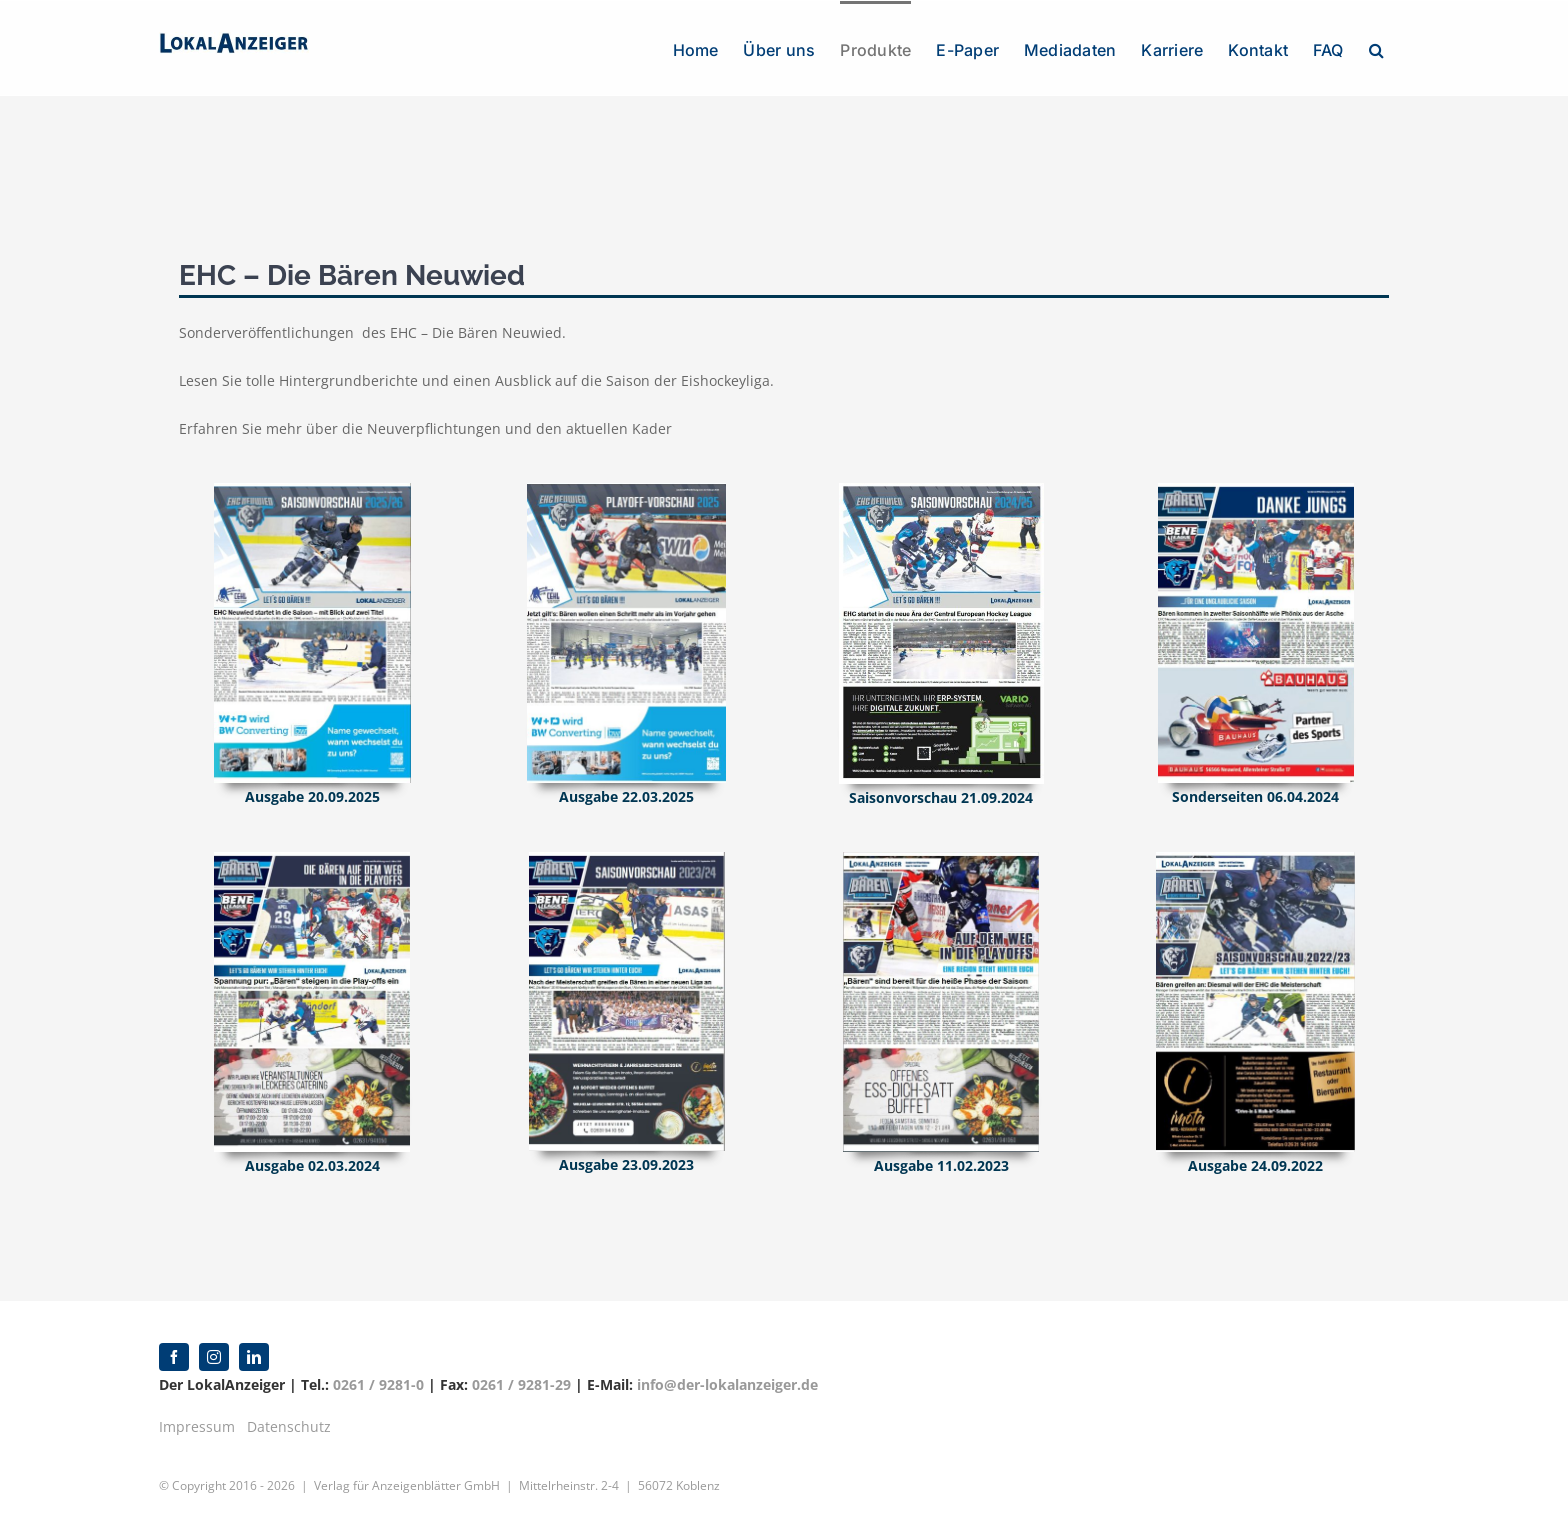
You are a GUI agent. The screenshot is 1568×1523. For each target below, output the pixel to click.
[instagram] (214, 1357)
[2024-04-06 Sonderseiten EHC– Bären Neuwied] (1256, 489)
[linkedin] (254, 1357)
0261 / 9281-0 (378, 1384)
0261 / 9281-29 (521, 1384)
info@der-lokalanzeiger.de (727, 1384)
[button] (1376, 48)
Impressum (197, 1426)
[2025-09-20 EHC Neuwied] (312, 489)
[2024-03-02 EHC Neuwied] (312, 858)
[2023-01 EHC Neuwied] (941, 858)
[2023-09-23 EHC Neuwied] (627, 858)
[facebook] (174, 1357)
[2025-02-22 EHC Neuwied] (626, 489)
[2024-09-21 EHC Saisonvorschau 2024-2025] (941, 489)
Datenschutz (289, 1426)
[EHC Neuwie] (1255, 858)
